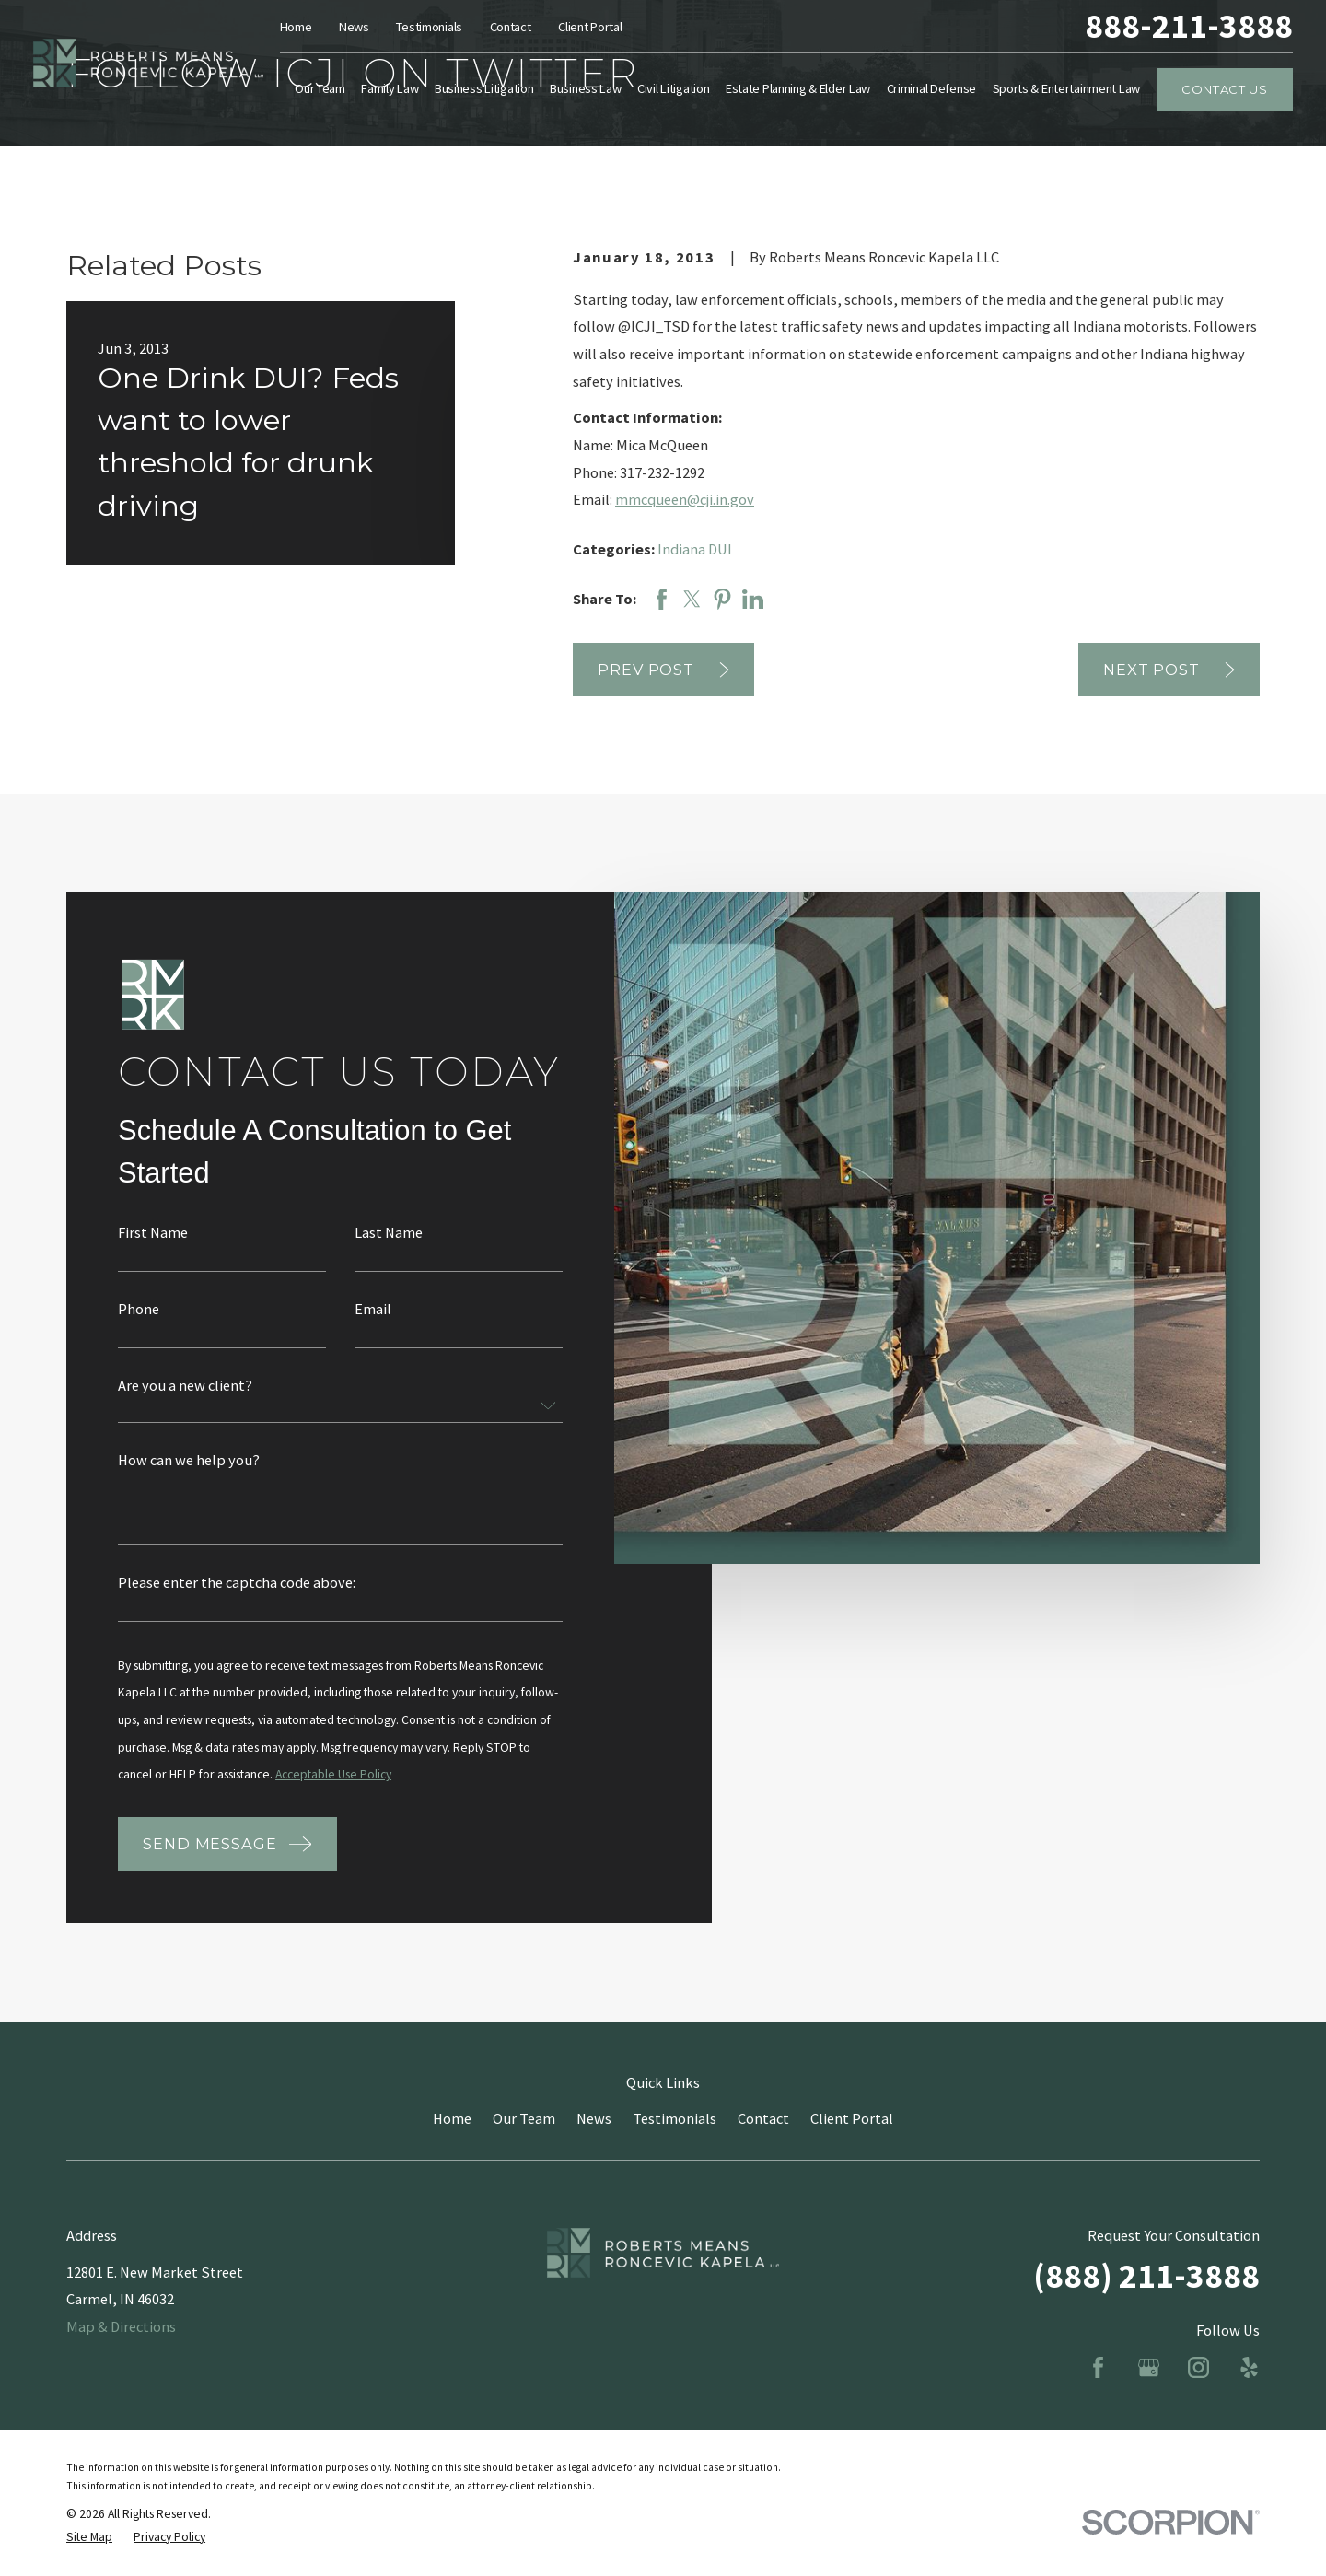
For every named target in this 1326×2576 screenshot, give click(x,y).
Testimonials (429, 26)
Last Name (389, 1249)
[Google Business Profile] (1148, 2367)
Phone (138, 1326)
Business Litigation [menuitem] (484, 88)
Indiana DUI (694, 549)
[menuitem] (89, 2537)
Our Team (524, 2118)
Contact (510, 26)
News (354, 26)
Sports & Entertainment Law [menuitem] (1067, 88)
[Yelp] (1249, 2367)
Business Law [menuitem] (586, 88)
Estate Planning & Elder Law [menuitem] (798, 88)
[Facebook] (1098, 2367)
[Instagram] (1198, 2367)
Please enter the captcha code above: (236, 1599)
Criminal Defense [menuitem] (931, 88)
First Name (153, 1249)
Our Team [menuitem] (320, 88)
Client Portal (590, 26)
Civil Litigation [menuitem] (673, 88)
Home (296, 26)
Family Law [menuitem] (389, 88)
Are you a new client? (185, 1402)
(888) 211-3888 (1146, 2276)
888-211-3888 (1189, 26)
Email (373, 1326)
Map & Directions (121, 2326)
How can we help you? (189, 1477)
